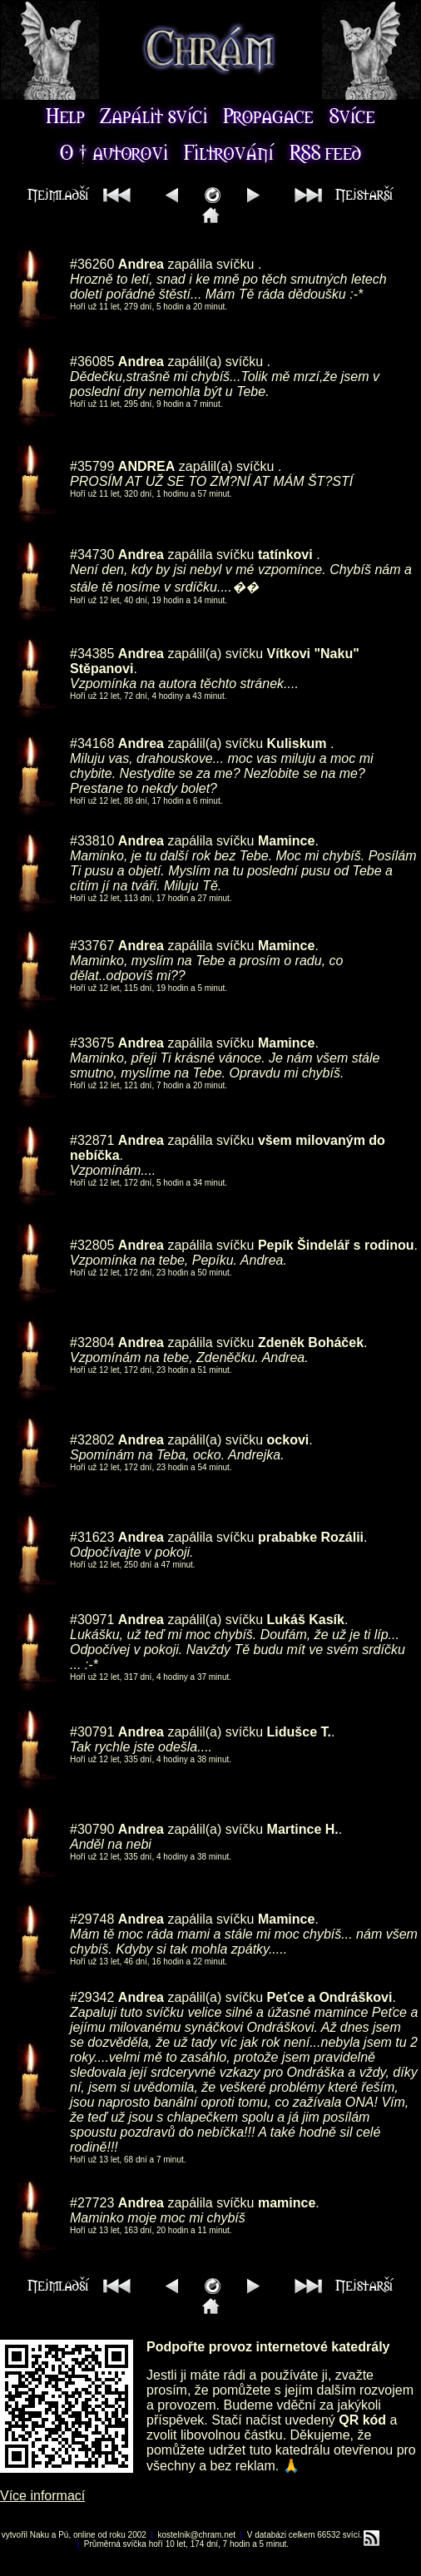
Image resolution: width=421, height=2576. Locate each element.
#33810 (92, 841)
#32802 (92, 1440)
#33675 (92, 1043)
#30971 (92, 1619)
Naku (39, 2534)
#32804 (92, 1342)
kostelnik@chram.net (197, 2534)
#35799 (92, 466)
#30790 (92, 1829)
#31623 (92, 1537)
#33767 (92, 946)
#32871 (92, 1140)
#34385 (92, 653)
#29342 (92, 1997)
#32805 (92, 1245)
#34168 (92, 743)
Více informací (42, 2496)
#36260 (92, 264)
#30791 (92, 1732)
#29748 (92, 1919)
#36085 (92, 361)
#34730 (92, 554)
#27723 (92, 2203)
